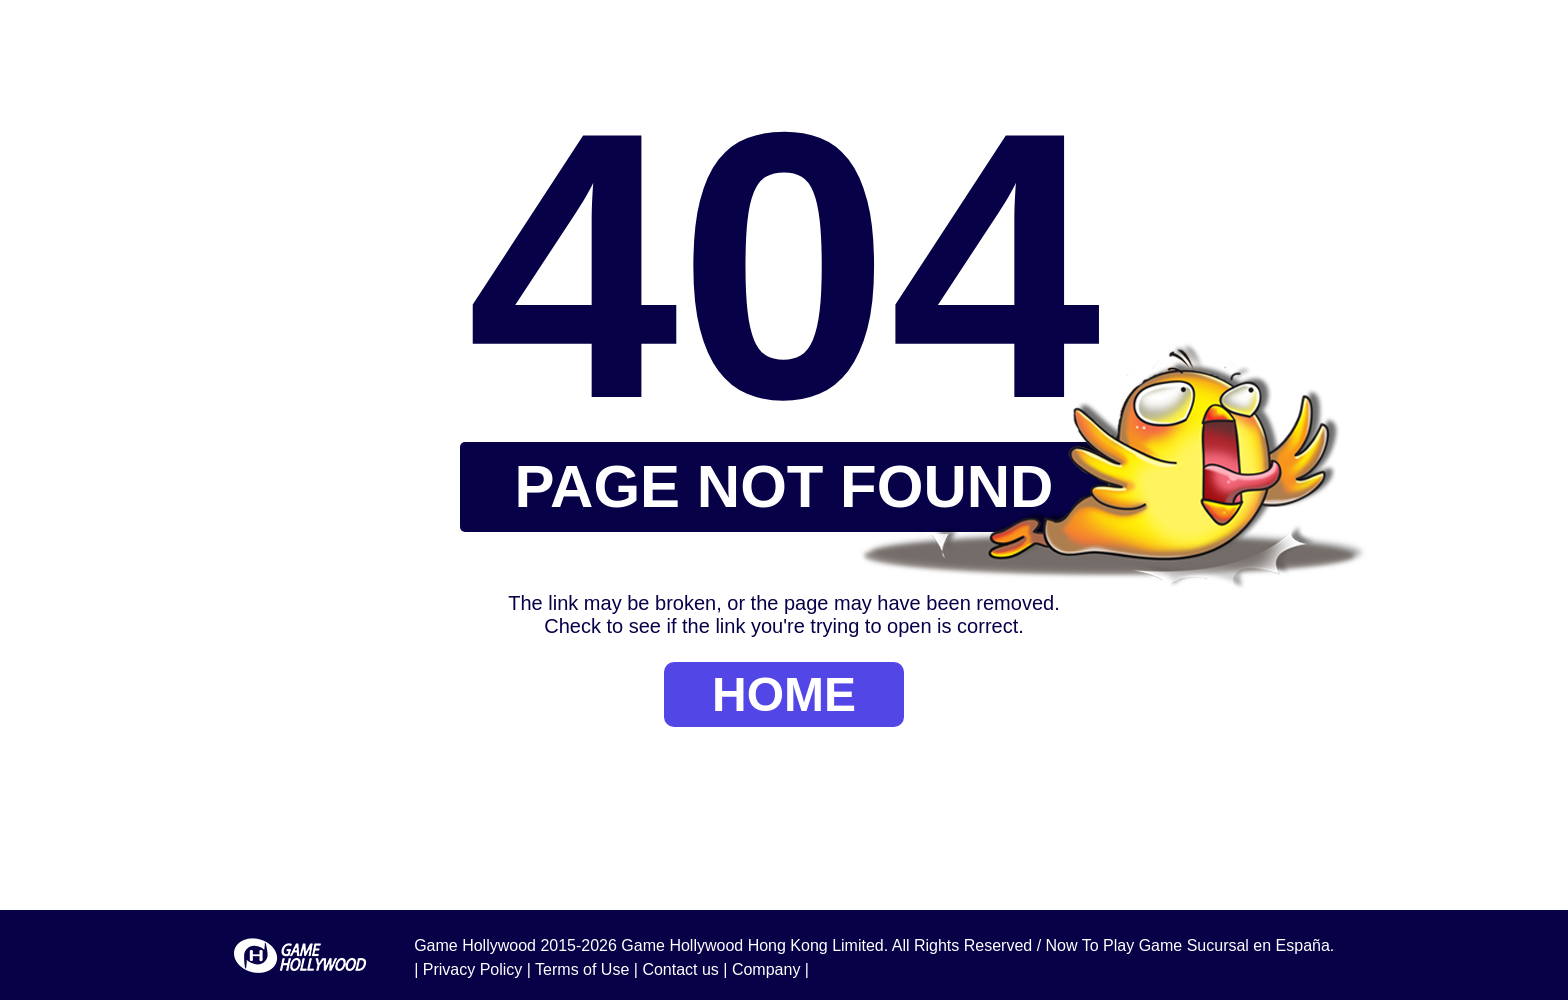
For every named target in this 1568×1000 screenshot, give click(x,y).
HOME (784, 694)
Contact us (680, 969)
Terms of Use (582, 969)
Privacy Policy (473, 969)
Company (766, 969)
